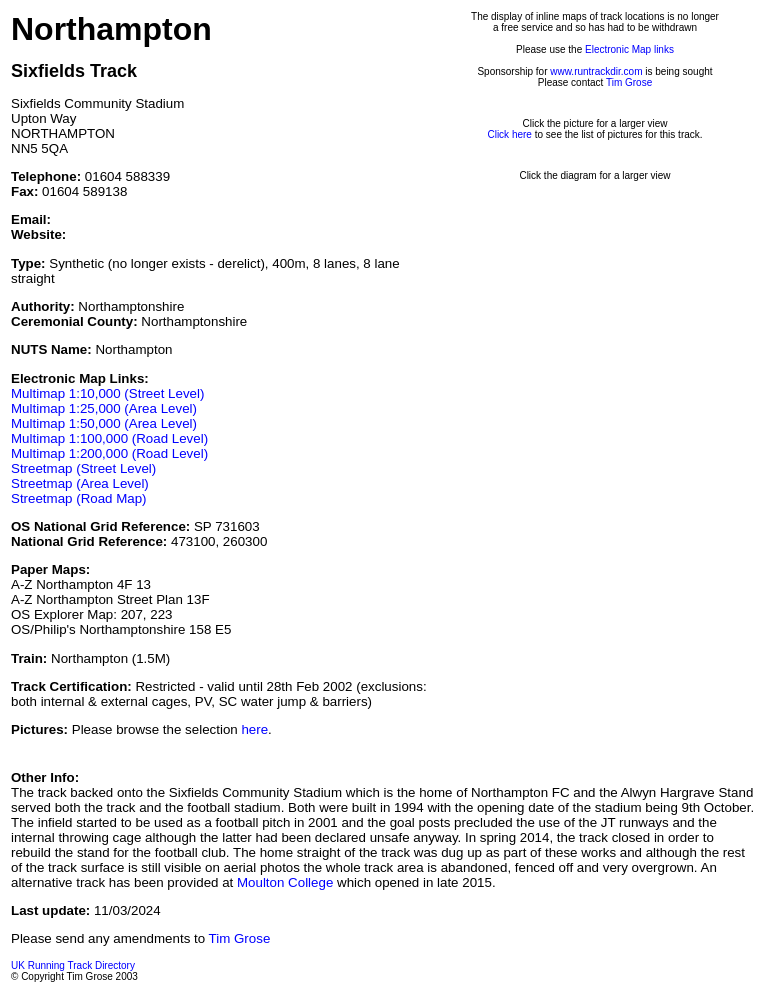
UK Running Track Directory (73, 965)
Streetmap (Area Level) (80, 483)
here (254, 729)
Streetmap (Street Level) (83, 468)
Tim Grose (629, 82)
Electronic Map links (629, 49)
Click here (509, 134)
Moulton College (285, 882)
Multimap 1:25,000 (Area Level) (104, 408)
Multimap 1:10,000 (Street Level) (107, 393)
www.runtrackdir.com (596, 71)
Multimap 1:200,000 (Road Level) (109, 453)
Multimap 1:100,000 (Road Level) (109, 438)
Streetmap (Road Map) (79, 498)
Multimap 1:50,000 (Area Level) (104, 423)
